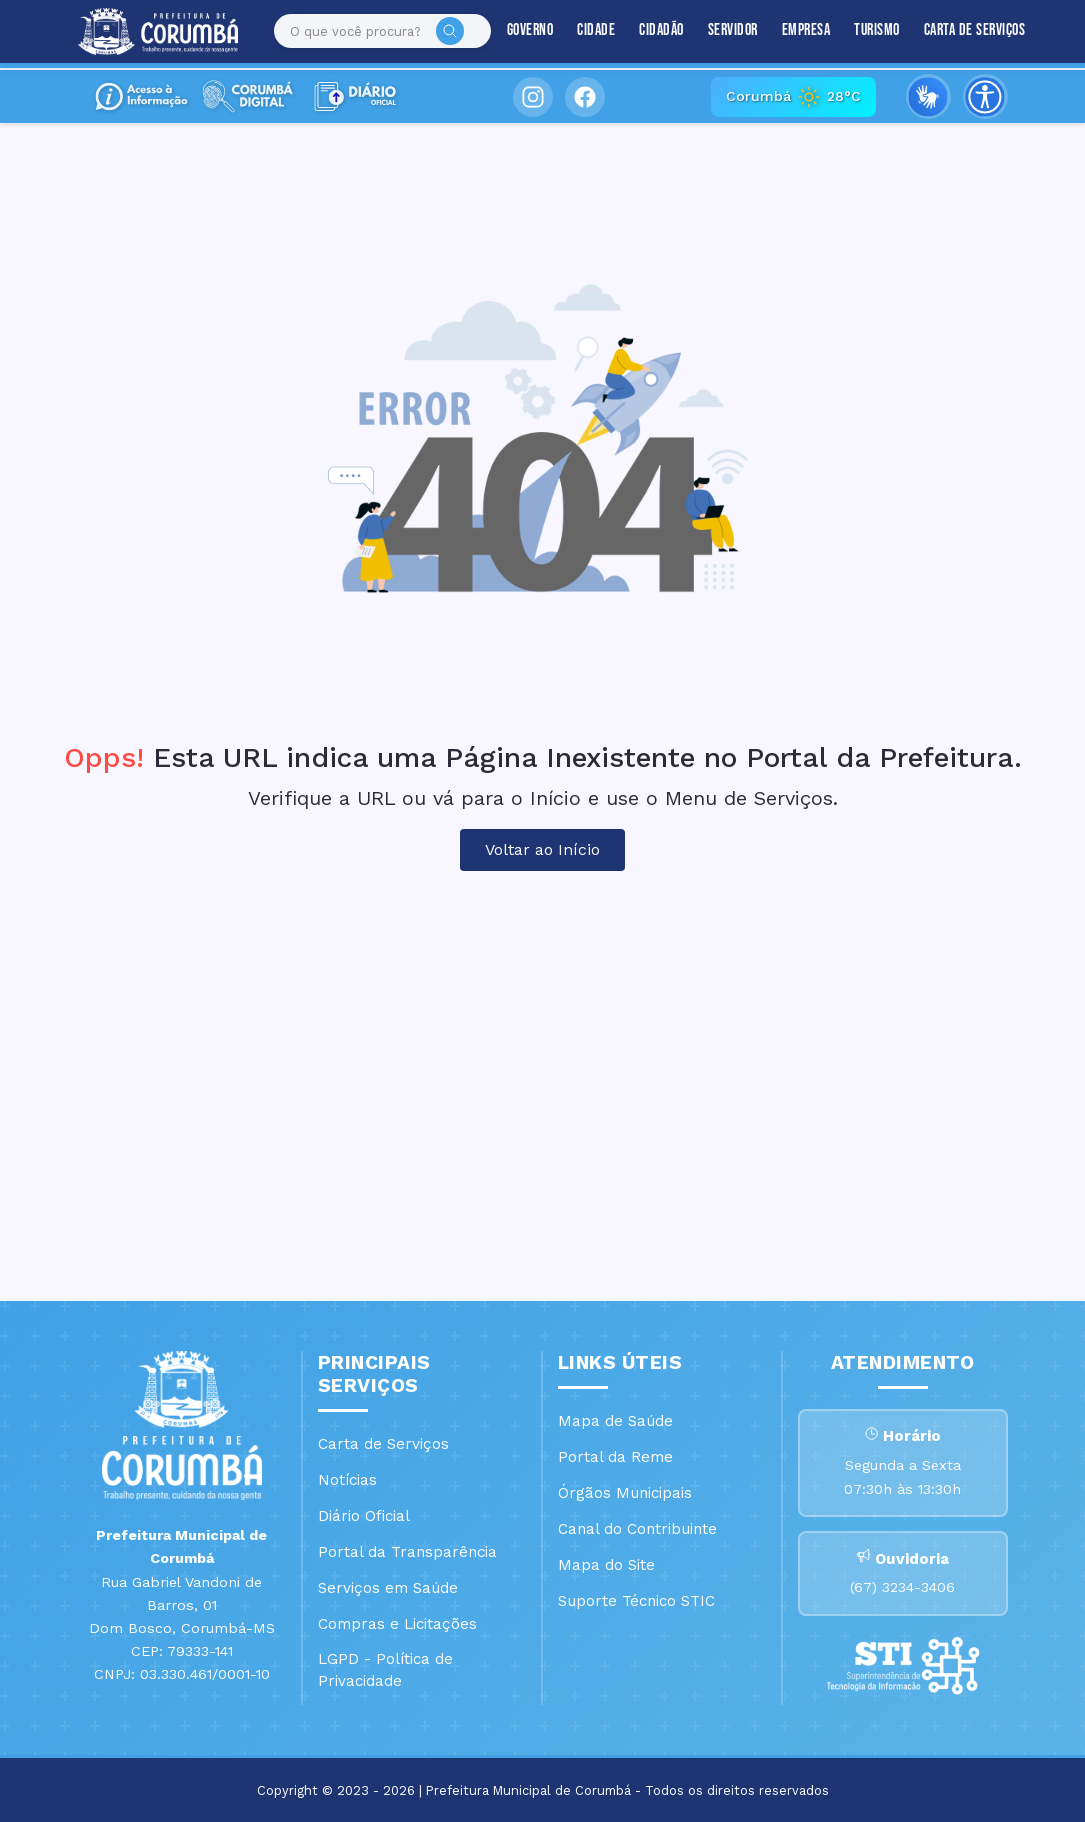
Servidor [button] (715, 31)
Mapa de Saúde (615, 1421)
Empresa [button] (788, 31)
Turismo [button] (860, 31)
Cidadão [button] (644, 31)
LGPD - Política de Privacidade (385, 1670)
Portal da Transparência (407, 1552)
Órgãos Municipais (625, 1493)
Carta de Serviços (957, 31)
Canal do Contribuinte (637, 1529)
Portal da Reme (615, 1457)
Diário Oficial (364, 1516)
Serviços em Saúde (388, 1588)
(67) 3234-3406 (902, 1590)
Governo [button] (512, 31)
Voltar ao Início (542, 849)
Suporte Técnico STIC (636, 1601)
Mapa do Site (606, 1565)
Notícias (347, 1480)
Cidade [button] (579, 31)
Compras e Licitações (397, 1624)
